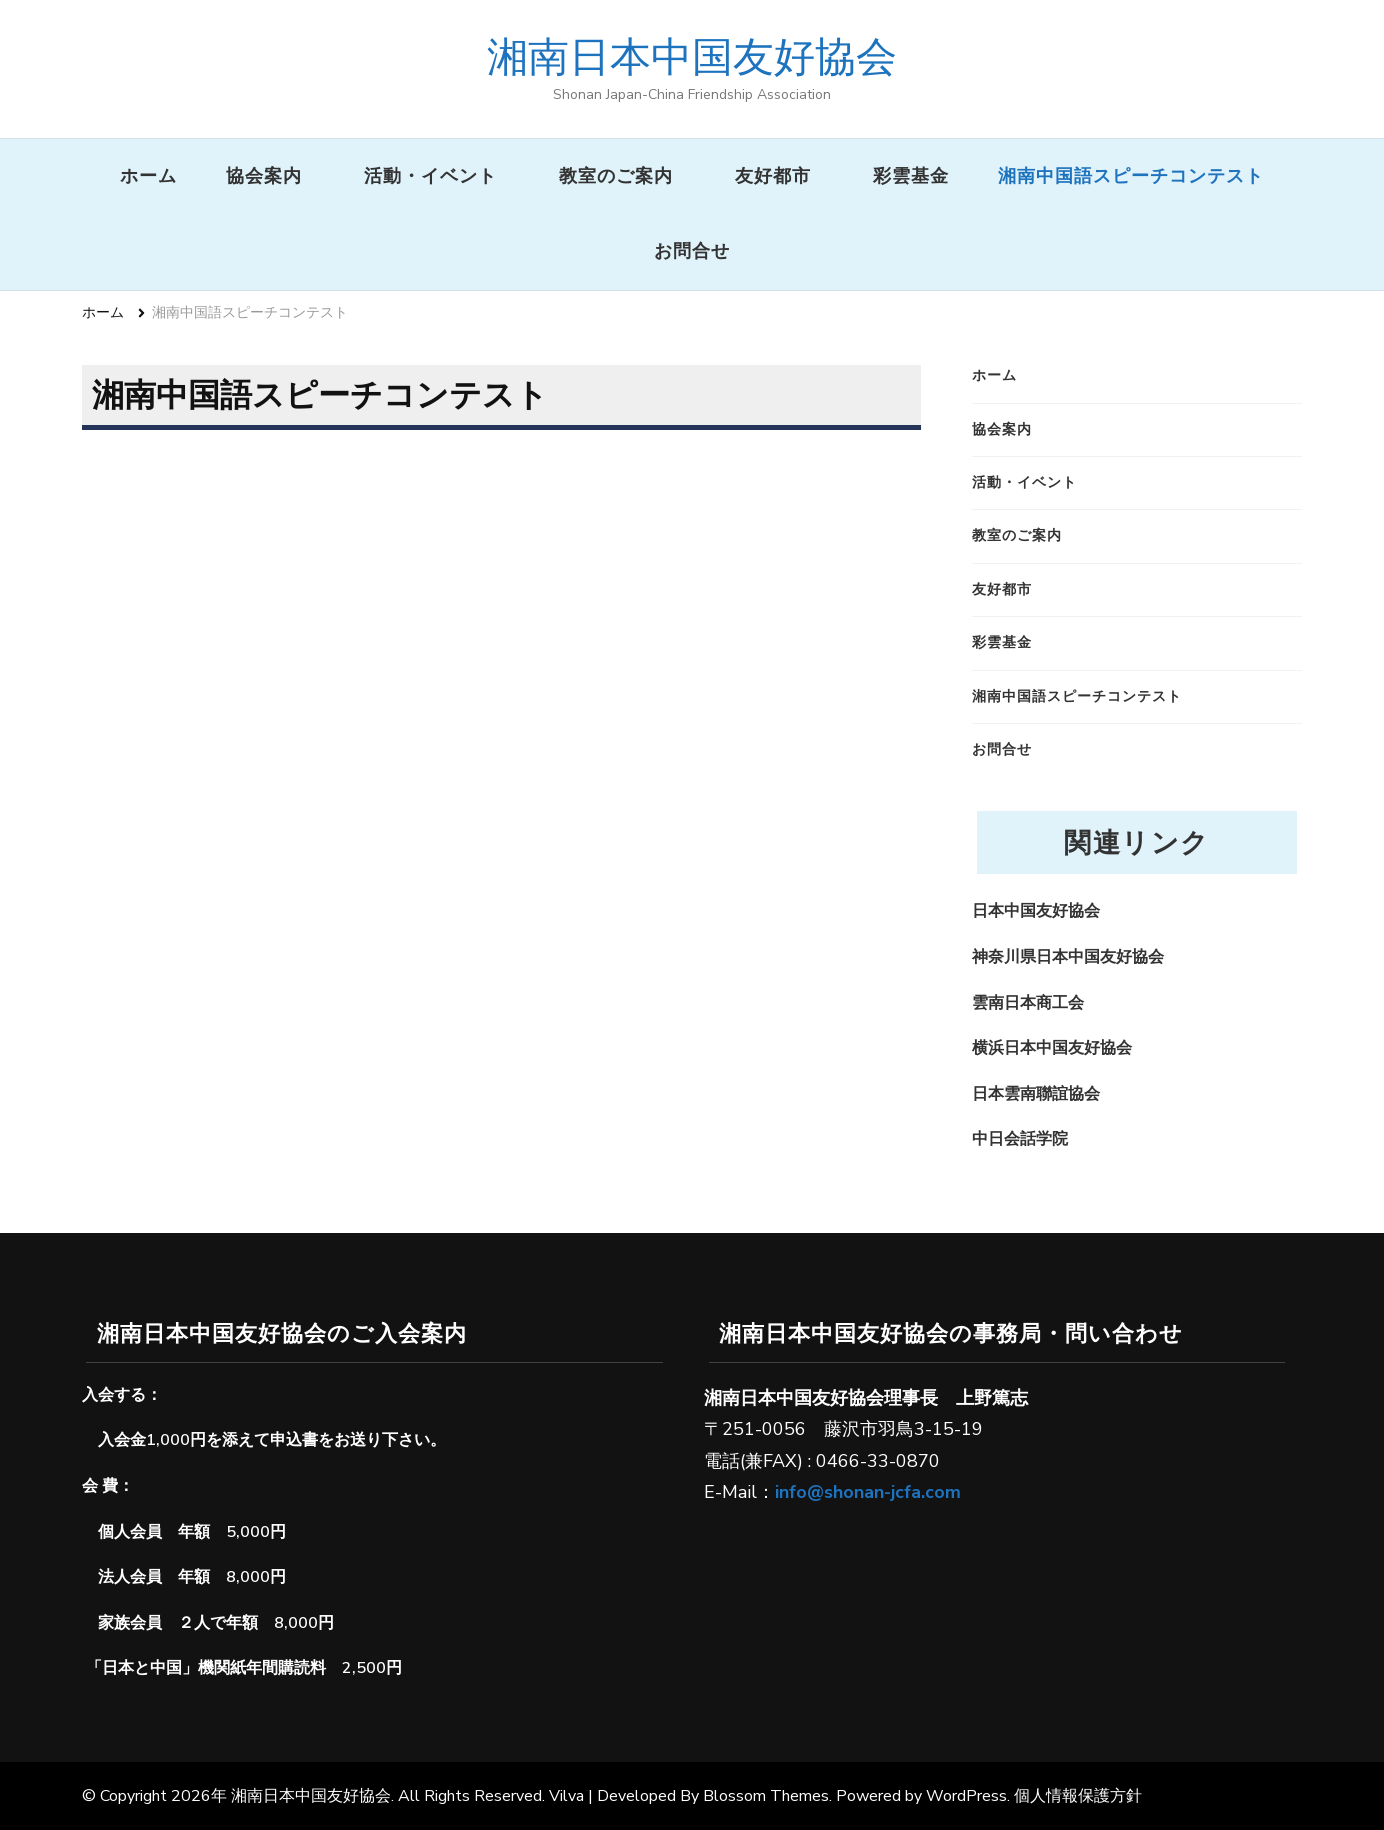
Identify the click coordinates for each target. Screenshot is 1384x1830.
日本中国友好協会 (1036, 911)
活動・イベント (430, 176)
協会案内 (264, 176)
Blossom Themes (766, 1796)
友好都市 (773, 176)
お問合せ (692, 251)
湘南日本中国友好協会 (692, 56)
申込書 (294, 1440)
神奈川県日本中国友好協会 (1068, 957)
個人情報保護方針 (1078, 1796)
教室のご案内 (616, 176)
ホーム (148, 176)
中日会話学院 (1020, 1139)
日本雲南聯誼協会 (1036, 1094)
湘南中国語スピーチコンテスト (1131, 176)
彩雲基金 (911, 176)
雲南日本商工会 (1028, 1003)
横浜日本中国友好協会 (1052, 1048)
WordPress (966, 1796)
